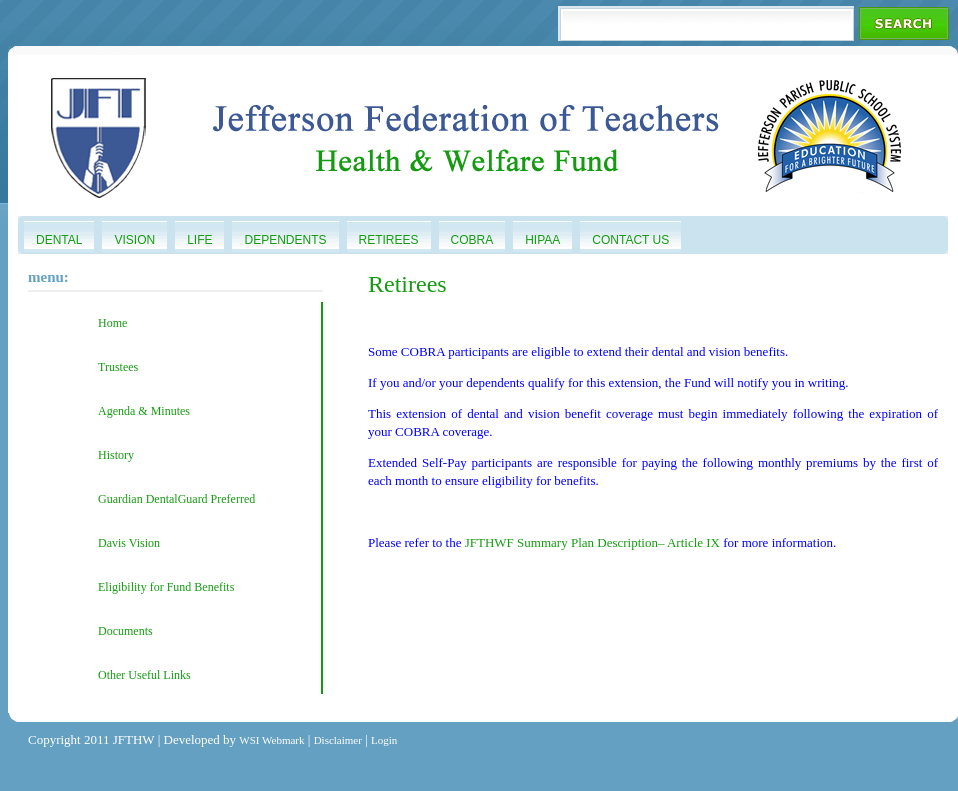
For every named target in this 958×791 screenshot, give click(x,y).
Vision (134, 240)
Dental (59, 240)
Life (199, 240)
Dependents (285, 240)
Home (112, 323)
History (116, 455)
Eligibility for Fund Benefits (166, 587)
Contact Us (630, 240)
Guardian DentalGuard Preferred (176, 499)
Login (384, 740)
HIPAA (542, 240)
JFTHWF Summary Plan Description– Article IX (592, 542)
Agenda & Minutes (144, 411)
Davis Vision (129, 543)
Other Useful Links (144, 675)
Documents (125, 631)
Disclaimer (338, 740)
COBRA (472, 240)
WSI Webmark (271, 740)
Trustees (118, 367)
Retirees (389, 240)
